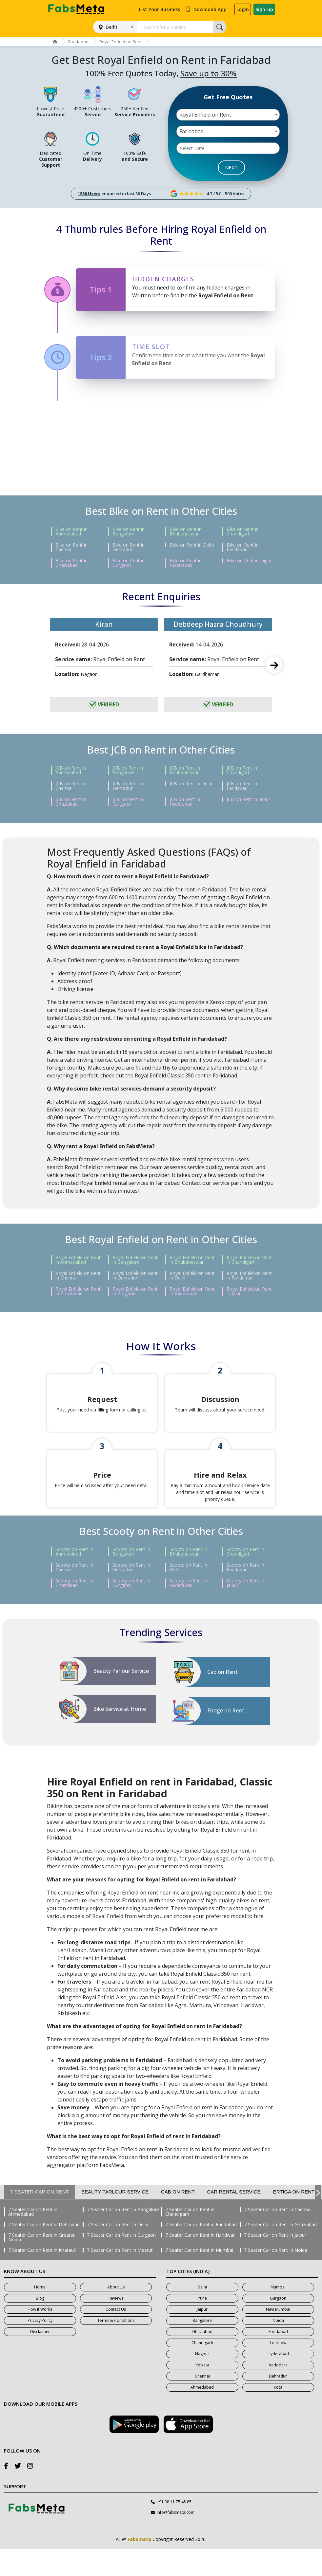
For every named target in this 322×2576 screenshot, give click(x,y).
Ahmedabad (202, 2414)
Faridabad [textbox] (191, 131)
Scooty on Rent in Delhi (188, 1594)
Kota (278, 2414)
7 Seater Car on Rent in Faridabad (201, 2251)
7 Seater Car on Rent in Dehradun (44, 2251)
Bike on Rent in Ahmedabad (71, 531)
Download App (206, 9)
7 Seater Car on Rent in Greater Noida (41, 2264)
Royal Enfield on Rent (125, 42)
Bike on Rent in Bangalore (128, 531)
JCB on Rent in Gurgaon (127, 801)
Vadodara (278, 2392)
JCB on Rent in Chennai (70, 786)
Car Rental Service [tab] (234, 2218)
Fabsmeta (139, 2566)
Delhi (111, 27)
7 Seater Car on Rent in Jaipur (275, 2262)
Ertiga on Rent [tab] (293, 2218)
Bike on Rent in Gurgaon (128, 563)
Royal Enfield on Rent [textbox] (205, 114)
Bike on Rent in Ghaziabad (71, 563)
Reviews (116, 2325)
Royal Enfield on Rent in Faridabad (249, 1275)
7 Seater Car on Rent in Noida (275, 2277)
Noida (278, 2347)
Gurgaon (278, 2325)
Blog (40, 2325)
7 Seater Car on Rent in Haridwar (200, 2262)
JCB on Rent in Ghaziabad (70, 801)
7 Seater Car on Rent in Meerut (120, 2277)
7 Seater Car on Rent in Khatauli (42, 2277)
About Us (116, 2314)
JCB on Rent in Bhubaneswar (185, 770)
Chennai (202, 2403)
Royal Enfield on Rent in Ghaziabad (78, 1291)
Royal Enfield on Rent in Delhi (192, 1275)
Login (242, 9)
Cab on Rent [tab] (178, 2218)
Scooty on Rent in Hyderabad (188, 1610)
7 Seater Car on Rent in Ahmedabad (32, 2238)
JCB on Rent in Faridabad (242, 786)
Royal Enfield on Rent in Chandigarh (249, 1259)
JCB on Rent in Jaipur (248, 799)
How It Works (40, 2336)
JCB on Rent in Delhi (191, 783)
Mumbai (278, 2314)
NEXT (231, 167)
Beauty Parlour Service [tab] (115, 2218)
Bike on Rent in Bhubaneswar (186, 531)
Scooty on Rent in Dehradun (131, 1594)
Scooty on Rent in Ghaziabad (74, 1610)
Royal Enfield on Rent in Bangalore (135, 1259)
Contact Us (116, 2336)
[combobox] (228, 115)
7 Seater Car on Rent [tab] (39, 2218)
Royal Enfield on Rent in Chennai (78, 1275)
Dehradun (278, 2403)
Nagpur (202, 2380)
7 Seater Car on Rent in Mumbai (199, 2277)
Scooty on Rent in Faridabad (245, 1594)
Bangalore (202, 2347)
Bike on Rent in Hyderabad (186, 563)
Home (40, 2314)
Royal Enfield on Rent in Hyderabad (192, 1291)
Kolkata (202, 2392)
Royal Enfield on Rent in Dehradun (135, 1275)
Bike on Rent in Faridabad (243, 547)
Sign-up (264, 9)
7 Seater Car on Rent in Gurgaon (121, 2262)
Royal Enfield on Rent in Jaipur (249, 1291)
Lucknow (278, 2369)
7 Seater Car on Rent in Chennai (278, 2236)
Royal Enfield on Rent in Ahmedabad (78, 1259)
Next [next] (274, 665)
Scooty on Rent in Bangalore (131, 1578)
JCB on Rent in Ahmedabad (70, 770)
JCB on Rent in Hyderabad (185, 801)
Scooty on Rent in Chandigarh (245, 1578)
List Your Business (159, 9)
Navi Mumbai (278, 2336)
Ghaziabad (202, 2358)
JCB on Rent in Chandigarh (242, 770)
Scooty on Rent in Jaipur (245, 1610)
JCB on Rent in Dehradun (127, 786)
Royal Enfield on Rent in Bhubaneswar (192, 1259)
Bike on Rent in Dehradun (128, 547)
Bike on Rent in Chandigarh (243, 531)
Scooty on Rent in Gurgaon (131, 1610)
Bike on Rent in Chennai (71, 547)
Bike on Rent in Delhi (192, 545)
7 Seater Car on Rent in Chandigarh (189, 2238)
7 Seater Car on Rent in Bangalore (123, 2236)
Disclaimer (40, 2358)
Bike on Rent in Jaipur (249, 560)
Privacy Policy (40, 2347)
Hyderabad (278, 2380)
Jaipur (202, 2336)
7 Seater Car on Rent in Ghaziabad (280, 2251)
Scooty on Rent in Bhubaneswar (188, 1578)
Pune (202, 2325)
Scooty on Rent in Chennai (74, 1594)
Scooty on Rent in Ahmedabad (74, 1578)
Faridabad (81, 42)
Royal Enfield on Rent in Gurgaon (135, 1291)
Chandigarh (202, 2369)
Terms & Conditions (115, 2347)
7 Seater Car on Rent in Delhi (117, 2251)
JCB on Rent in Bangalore (127, 770)
